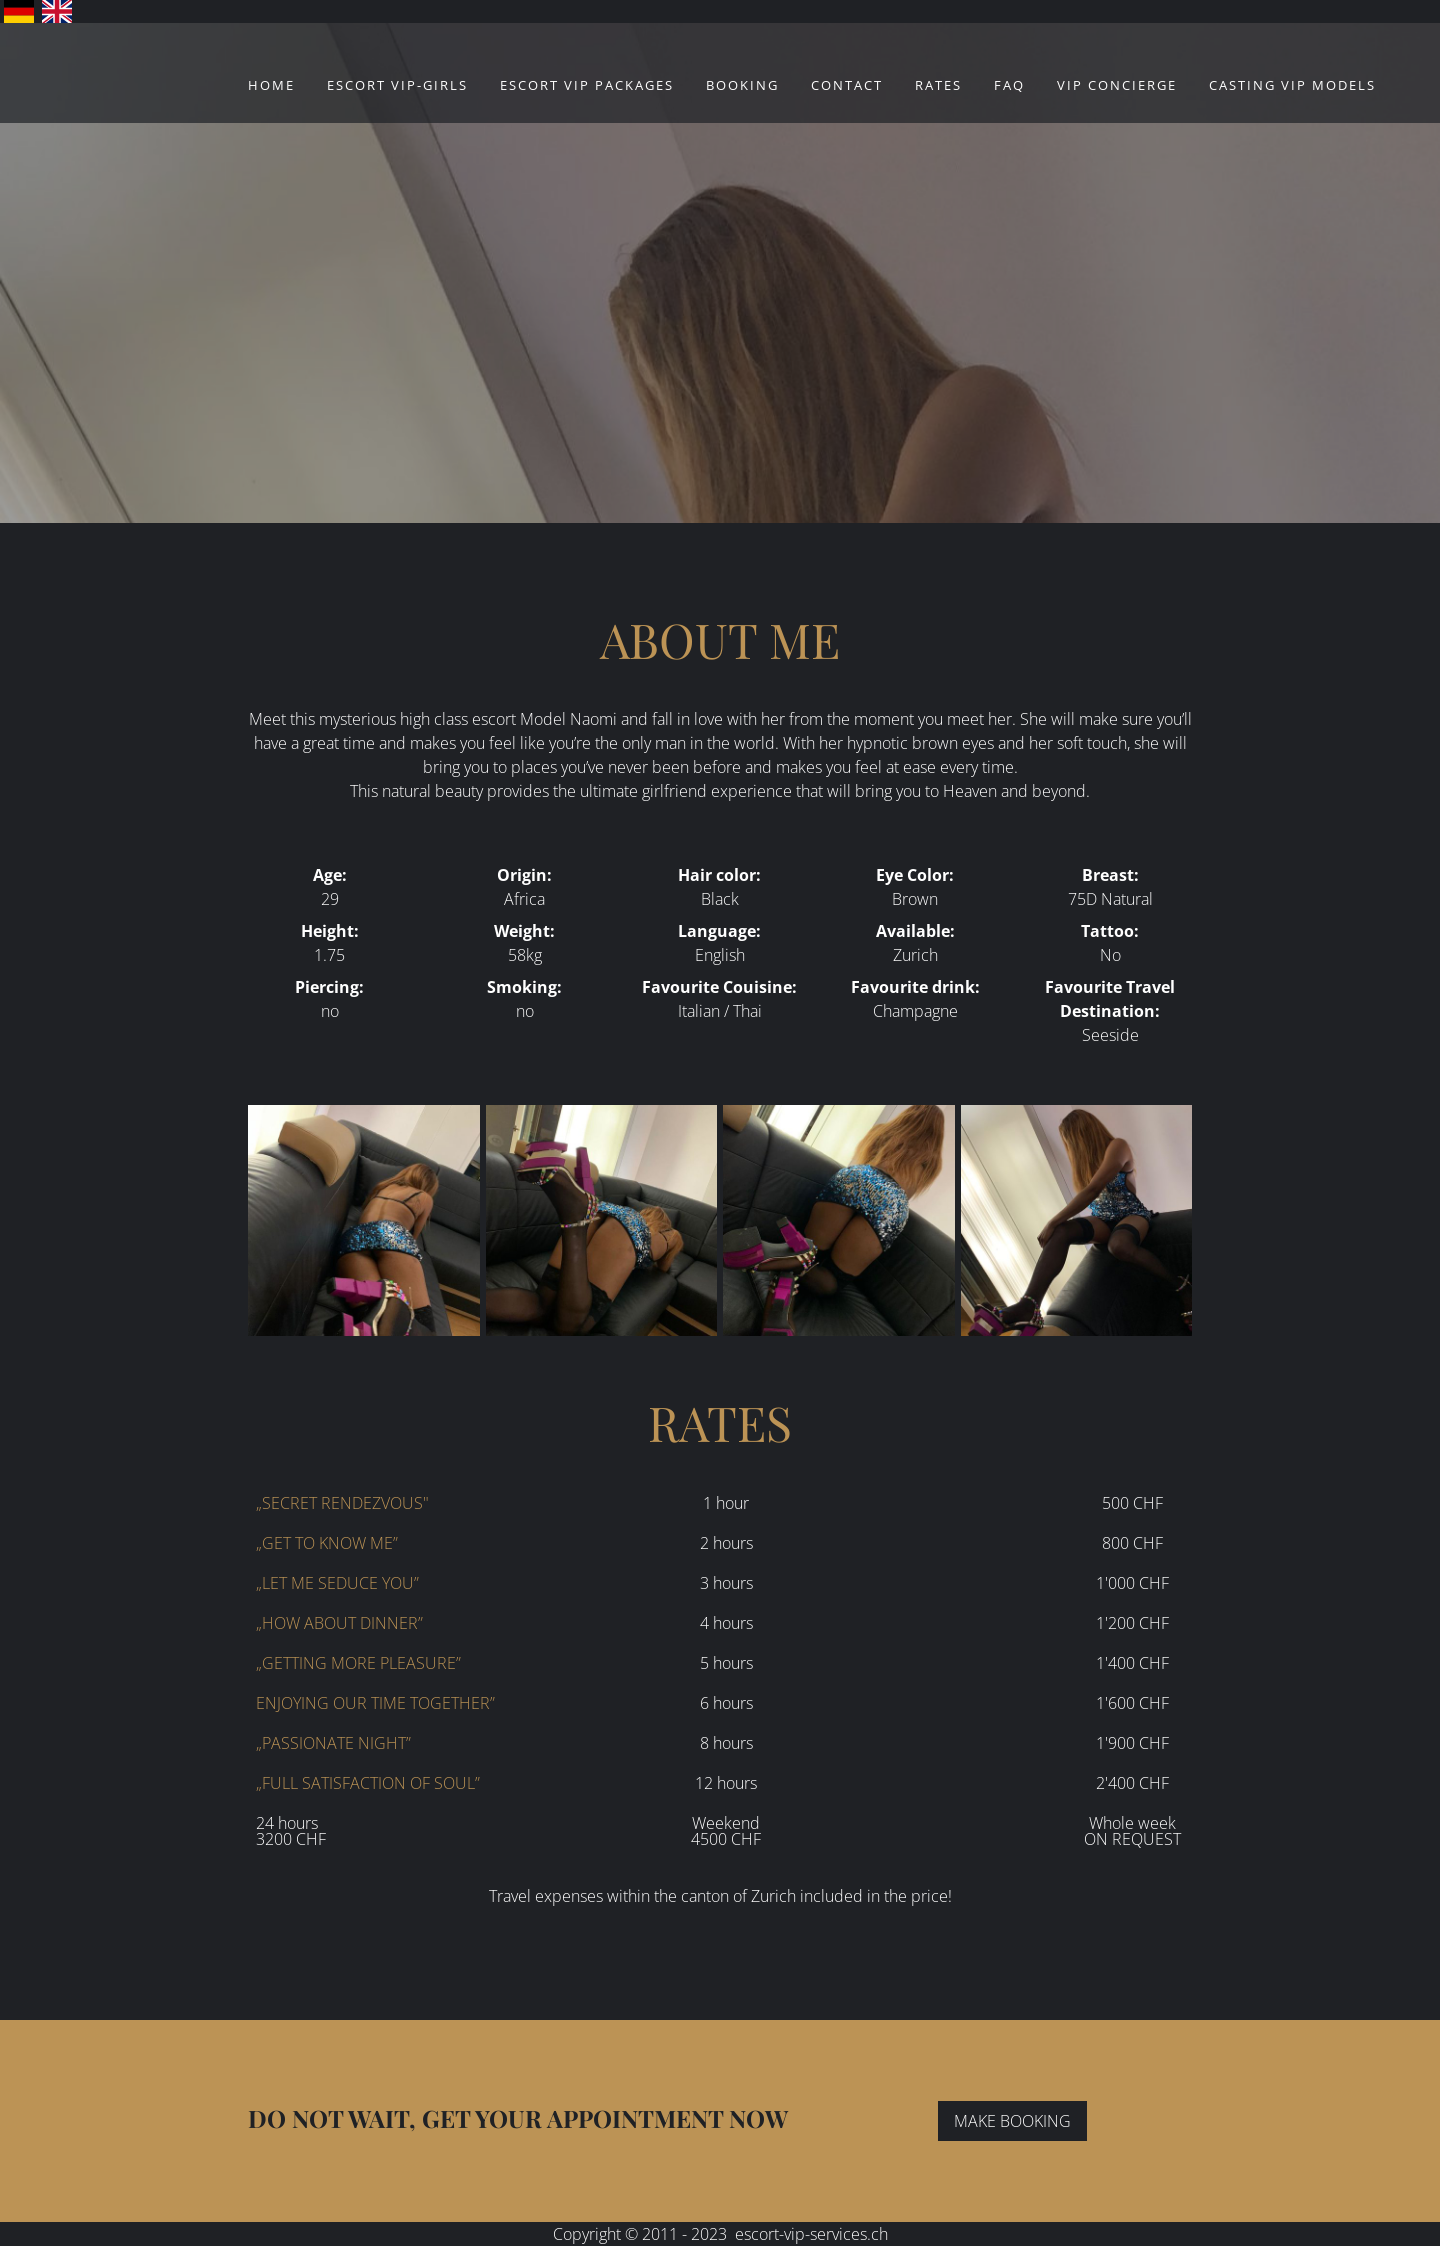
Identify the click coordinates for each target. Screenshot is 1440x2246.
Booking (742, 85)
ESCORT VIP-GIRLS (397, 85)
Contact (847, 85)
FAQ (1009, 85)
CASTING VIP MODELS (1292, 85)
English (57, 11)
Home (271, 85)
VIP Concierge (1117, 85)
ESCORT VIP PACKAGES (587, 85)
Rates (938, 85)
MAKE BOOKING (1012, 2121)
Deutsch (19, 11)
